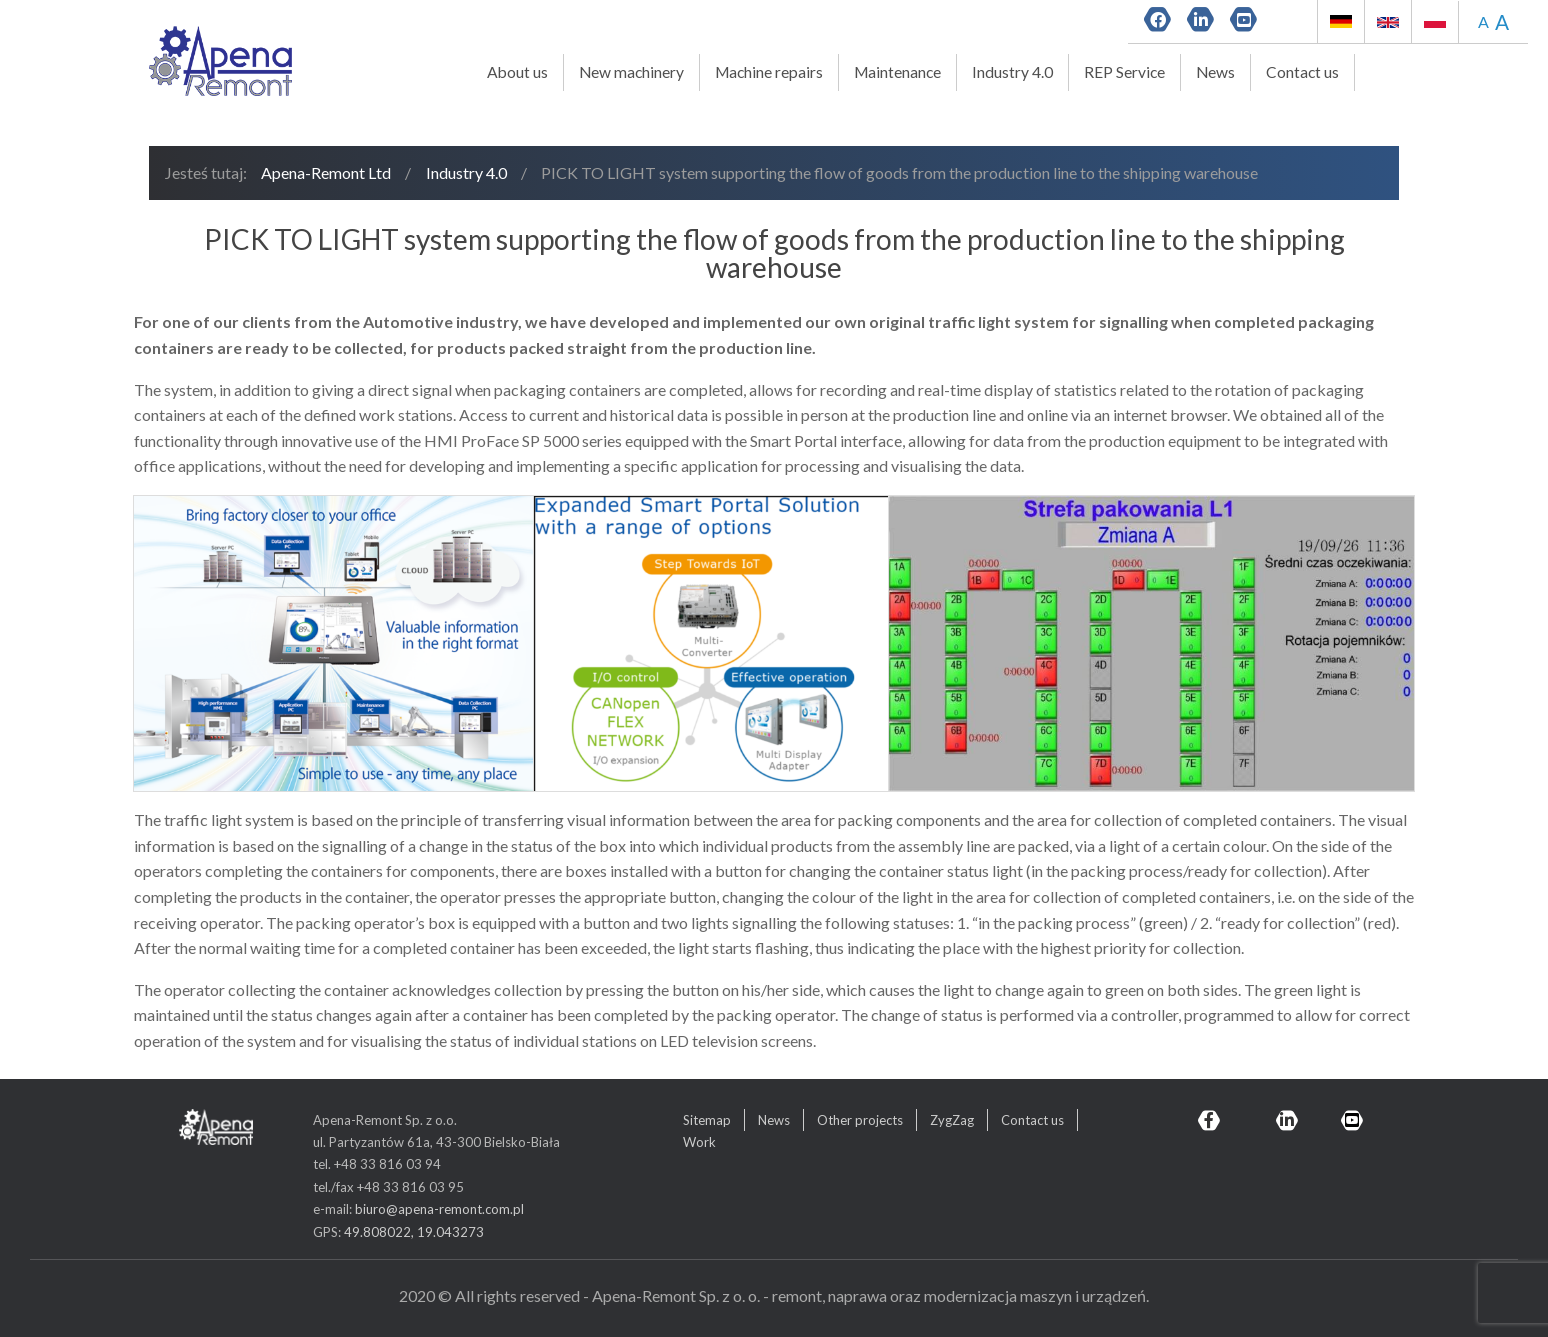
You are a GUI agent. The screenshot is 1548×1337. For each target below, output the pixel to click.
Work (699, 1142)
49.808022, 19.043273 (414, 1232)
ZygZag (952, 1120)
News (1215, 72)
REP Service (1124, 72)
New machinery (631, 72)
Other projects (860, 1120)
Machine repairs (769, 72)
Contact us (1302, 72)
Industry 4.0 (1012, 72)
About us (517, 72)
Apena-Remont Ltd (326, 172)
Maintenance (897, 72)
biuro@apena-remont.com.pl (439, 1209)
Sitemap (707, 1120)
